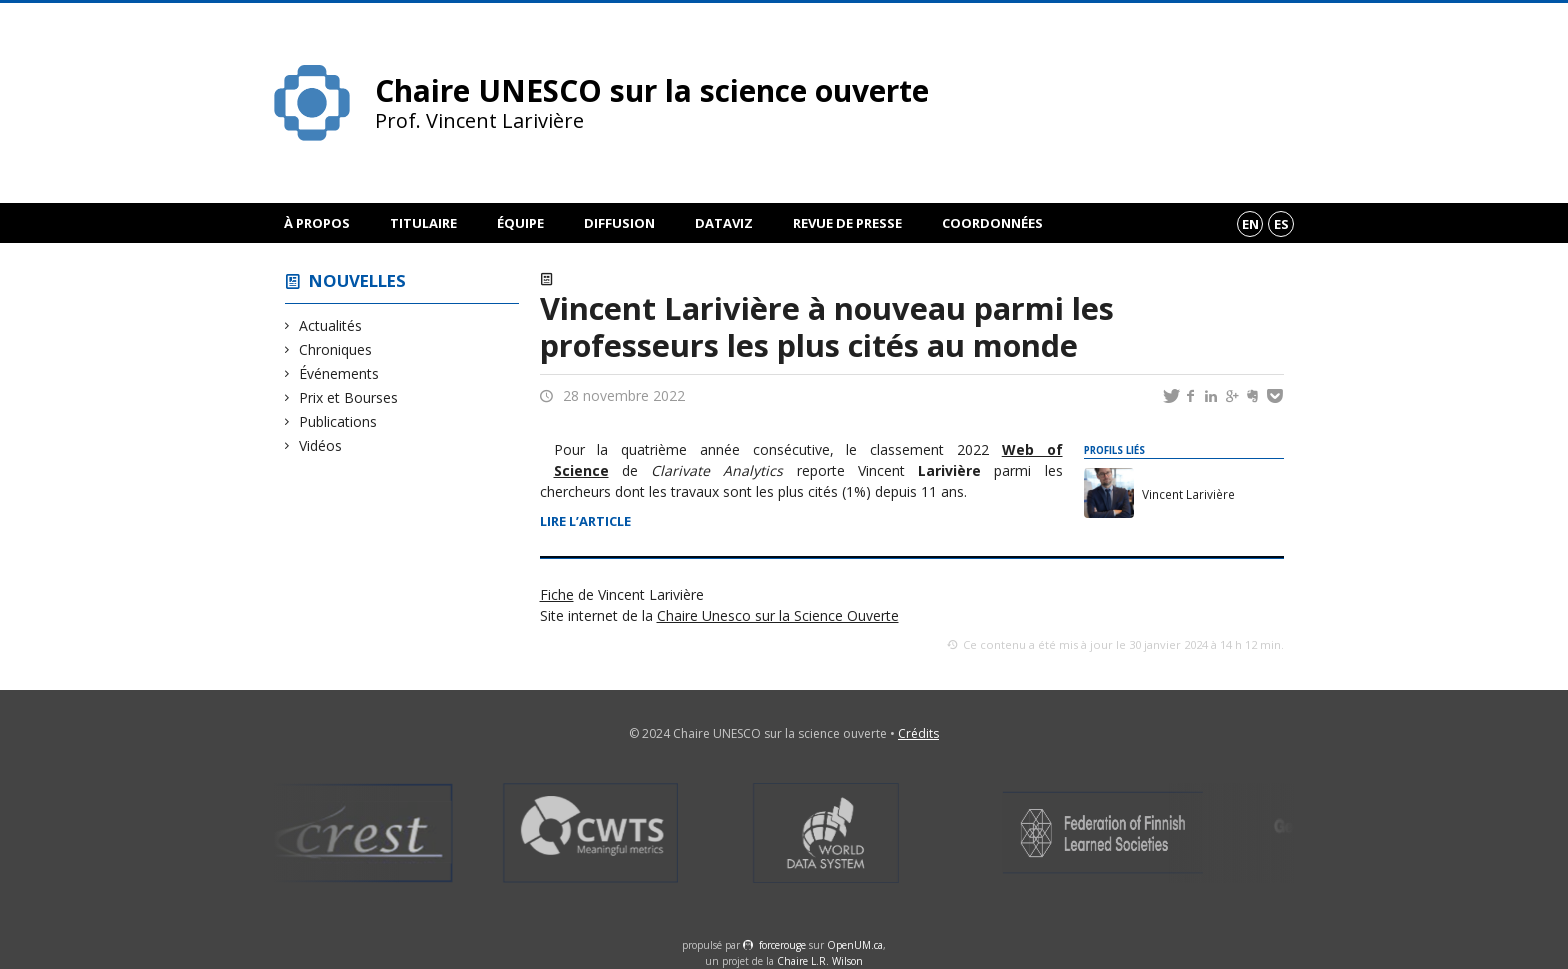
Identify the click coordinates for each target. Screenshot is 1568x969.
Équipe (520, 223)
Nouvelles (357, 280)
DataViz (724, 223)
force (782, 945)
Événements (339, 373)
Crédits (918, 733)
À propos (317, 223)
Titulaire (423, 223)
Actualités (331, 325)
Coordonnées (992, 223)
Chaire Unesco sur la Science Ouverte (778, 615)
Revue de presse (847, 223)
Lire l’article (585, 521)
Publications (338, 421)
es (1281, 224)
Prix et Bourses (349, 397)
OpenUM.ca (855, 945)
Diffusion (619, 223)
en (1250, 224)
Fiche (557, 594)
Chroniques (336, 349)
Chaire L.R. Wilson (820, 961)
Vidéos (321, 445)
